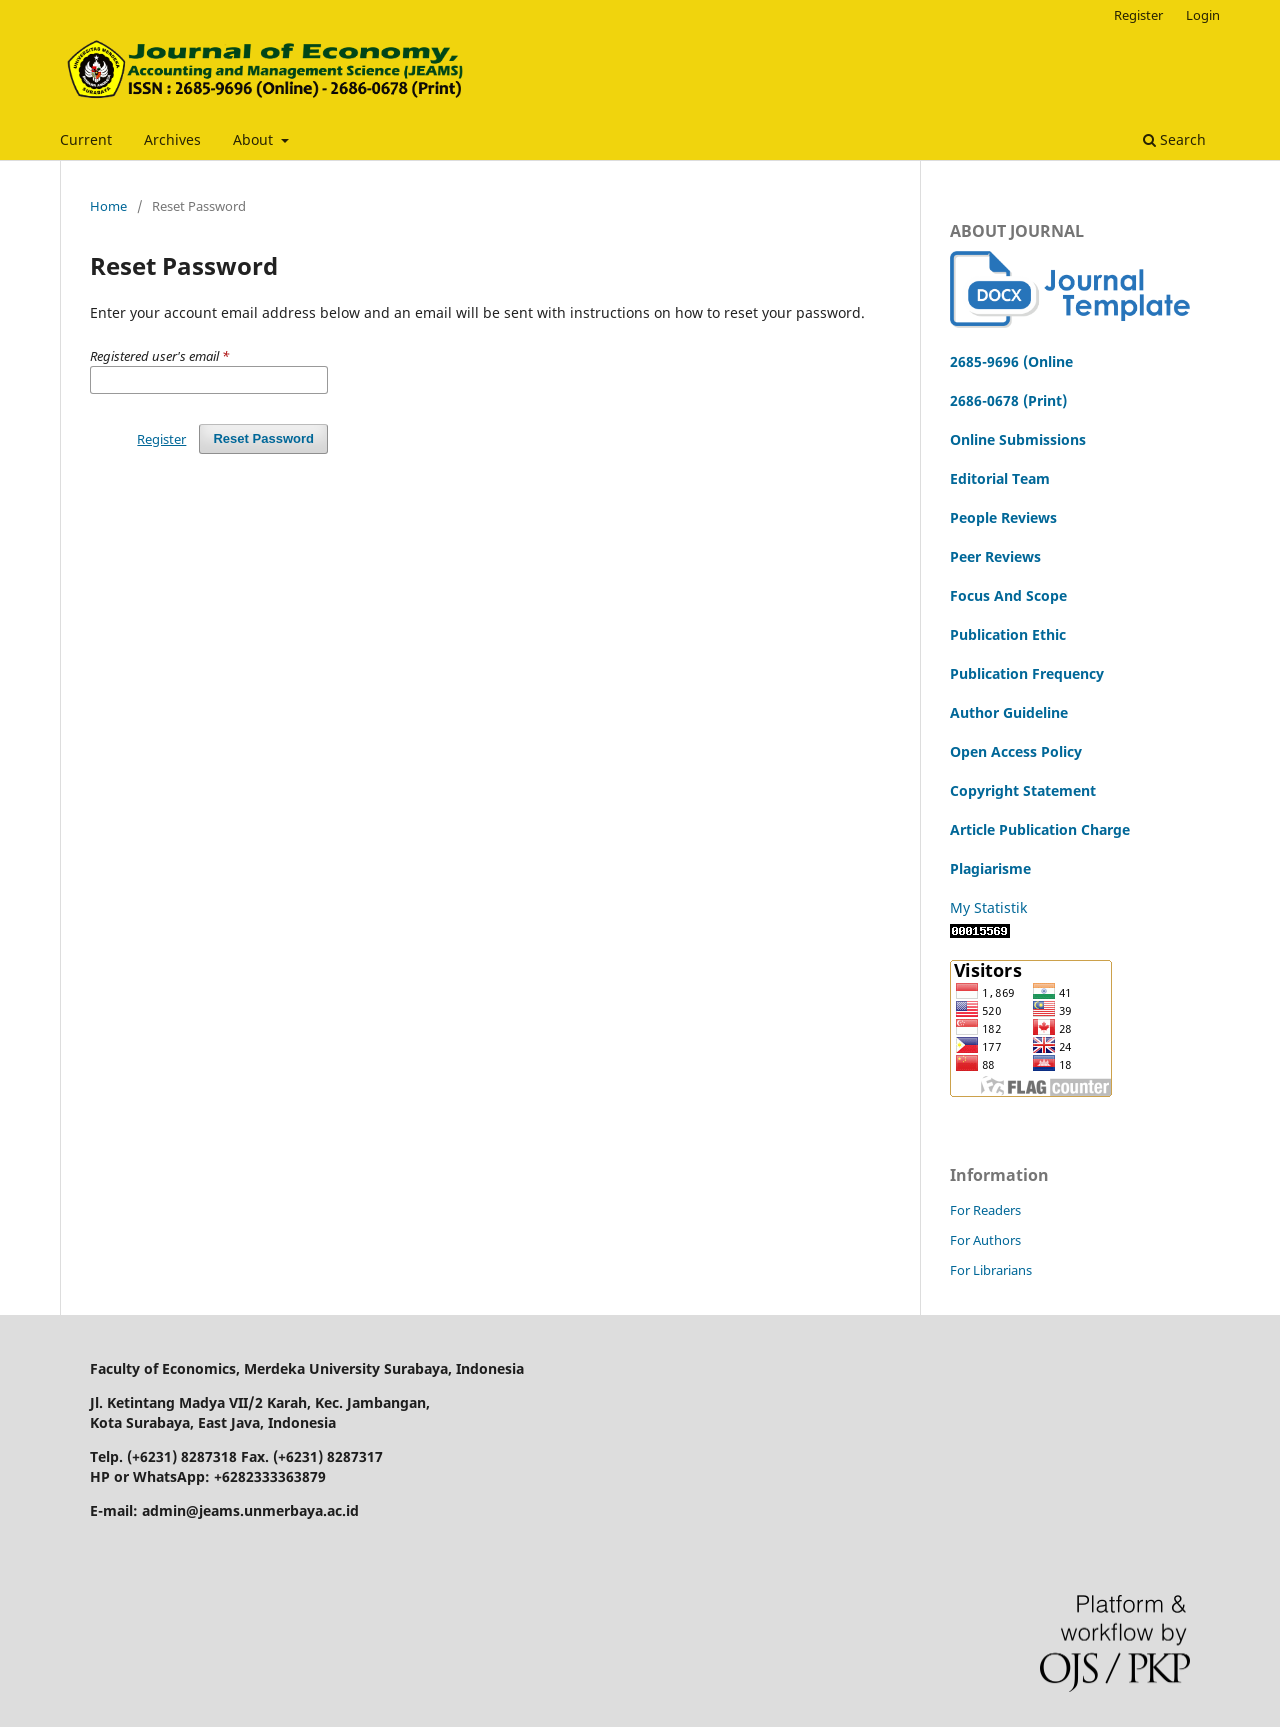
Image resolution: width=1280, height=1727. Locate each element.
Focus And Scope (1008, 595)
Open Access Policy (1016, 751)
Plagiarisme (990, 868)
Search (1174, 139)
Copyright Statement (1023, 790)
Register (1138, 15)
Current (86, 139)
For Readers (985, 1210)
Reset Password (263, 438)
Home (108, 206)
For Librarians (991, 1270)
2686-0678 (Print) (1008, 400)
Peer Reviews (995, 556)
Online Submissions (1018, 439)
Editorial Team (1000, 478)
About (255, 139)
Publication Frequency (1027, 673)
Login (1203, 15)
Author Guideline (1009, 712)
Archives (172, 139)
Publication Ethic (1008, 634)
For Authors (985, 1240)
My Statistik (988, 907)
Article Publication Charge (1040, 829)
